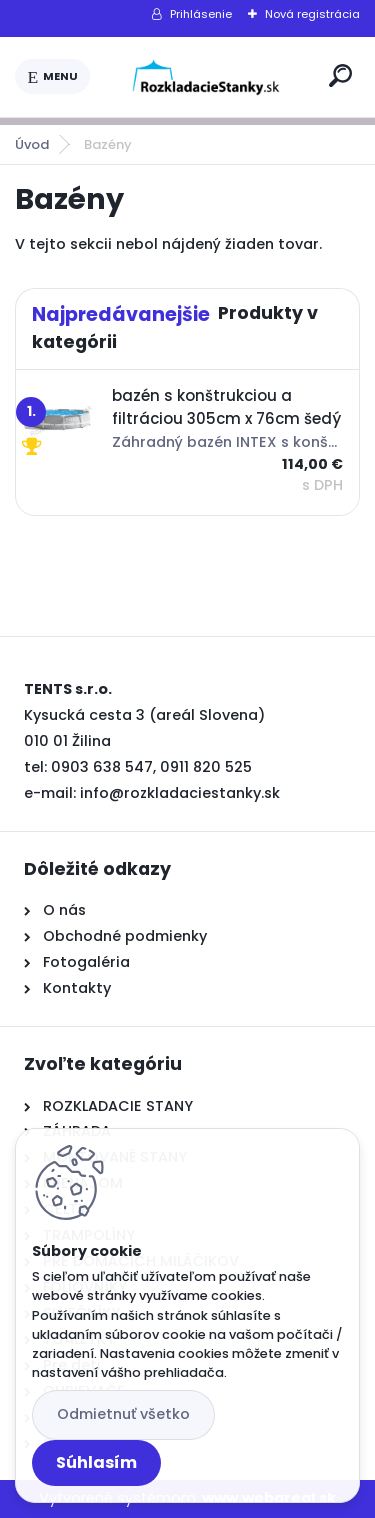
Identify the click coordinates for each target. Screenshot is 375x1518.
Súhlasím (96, 1462)
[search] (340, 75)
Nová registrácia (312, 14)
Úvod (32, 144)
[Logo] (206, 77)
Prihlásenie (201, 14)
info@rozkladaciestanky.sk (180, 793)
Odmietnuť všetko (123, 1414)
